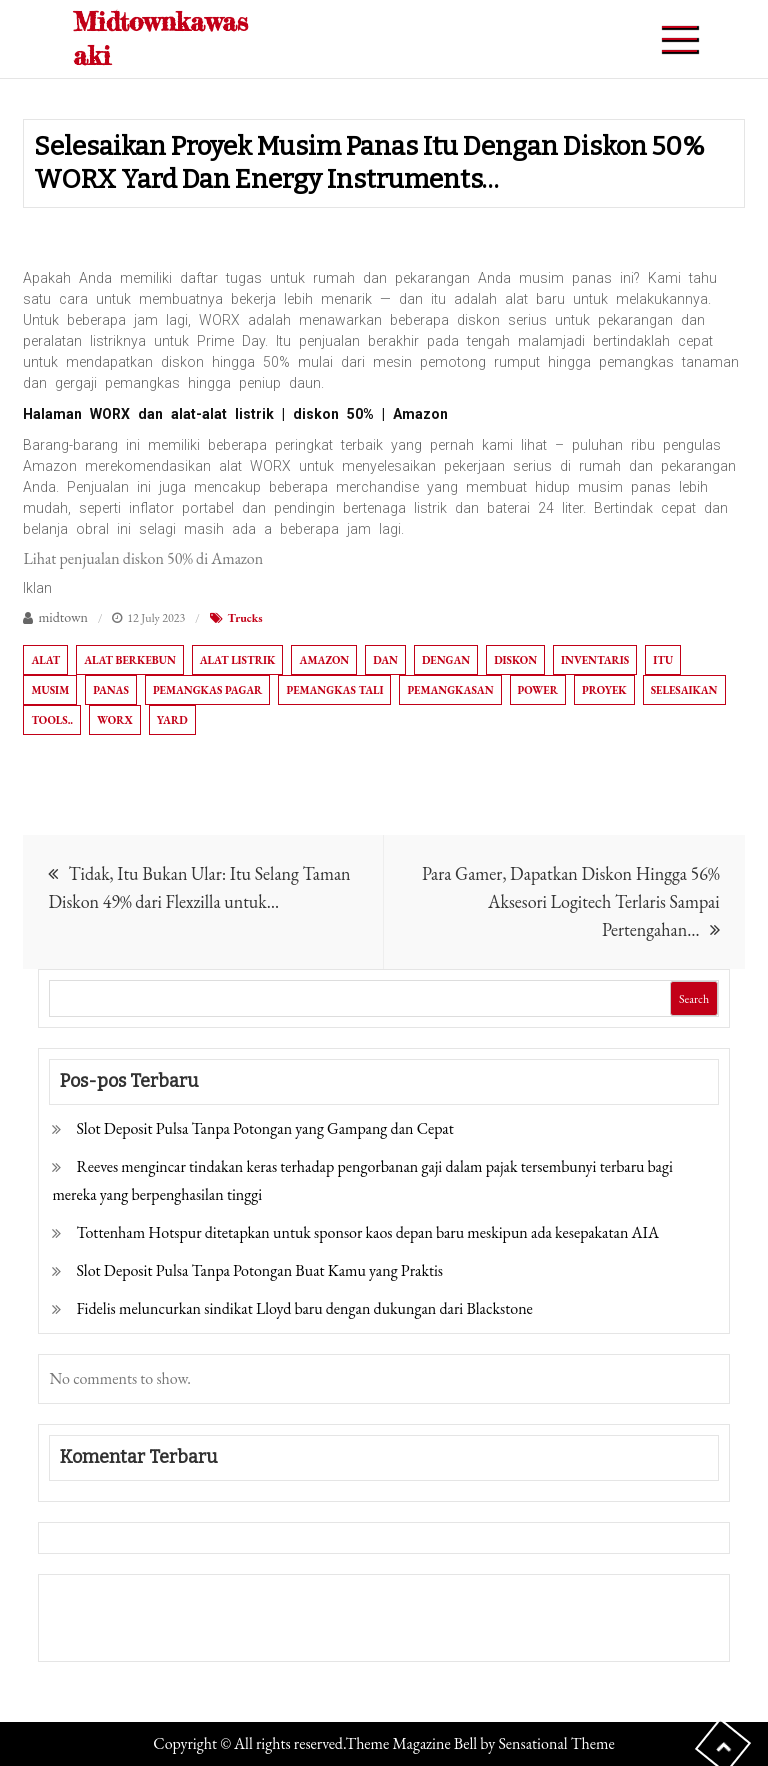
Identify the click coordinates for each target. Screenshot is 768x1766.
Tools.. (52, 720)
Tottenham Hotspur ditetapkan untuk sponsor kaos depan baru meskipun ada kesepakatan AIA (367, 1232)
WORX (115, 720)
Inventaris (595, 660)
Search (694, 999)
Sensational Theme (556, 1743)
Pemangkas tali (334, 690)
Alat (45, 660)
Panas (111, 690)
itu (663, 660)
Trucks (245, 618)
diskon (515, 660)
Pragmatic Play (102, 1631)
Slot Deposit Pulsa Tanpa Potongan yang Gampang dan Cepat (264, 1128)
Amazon (324, 660)
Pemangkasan (450, 690)
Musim (50, 690)
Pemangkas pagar (208, 690)
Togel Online (202, 1631)
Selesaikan (684, 690)
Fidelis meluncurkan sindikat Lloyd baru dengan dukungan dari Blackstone (304, 1308)
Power (538, 690)
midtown (63, 617)
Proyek (604, 690)
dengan (446, 660)
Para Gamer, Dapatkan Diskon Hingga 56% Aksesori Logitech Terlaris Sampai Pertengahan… (571, 901)
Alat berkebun (130, 660)
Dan (385, 660)
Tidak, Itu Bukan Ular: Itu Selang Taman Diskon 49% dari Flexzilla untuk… (199, 887)
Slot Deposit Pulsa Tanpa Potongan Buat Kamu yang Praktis (259, 1270)
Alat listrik (238, 660)
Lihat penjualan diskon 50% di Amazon (143, 558)
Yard (172, 720)
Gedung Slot (91, 1603)
